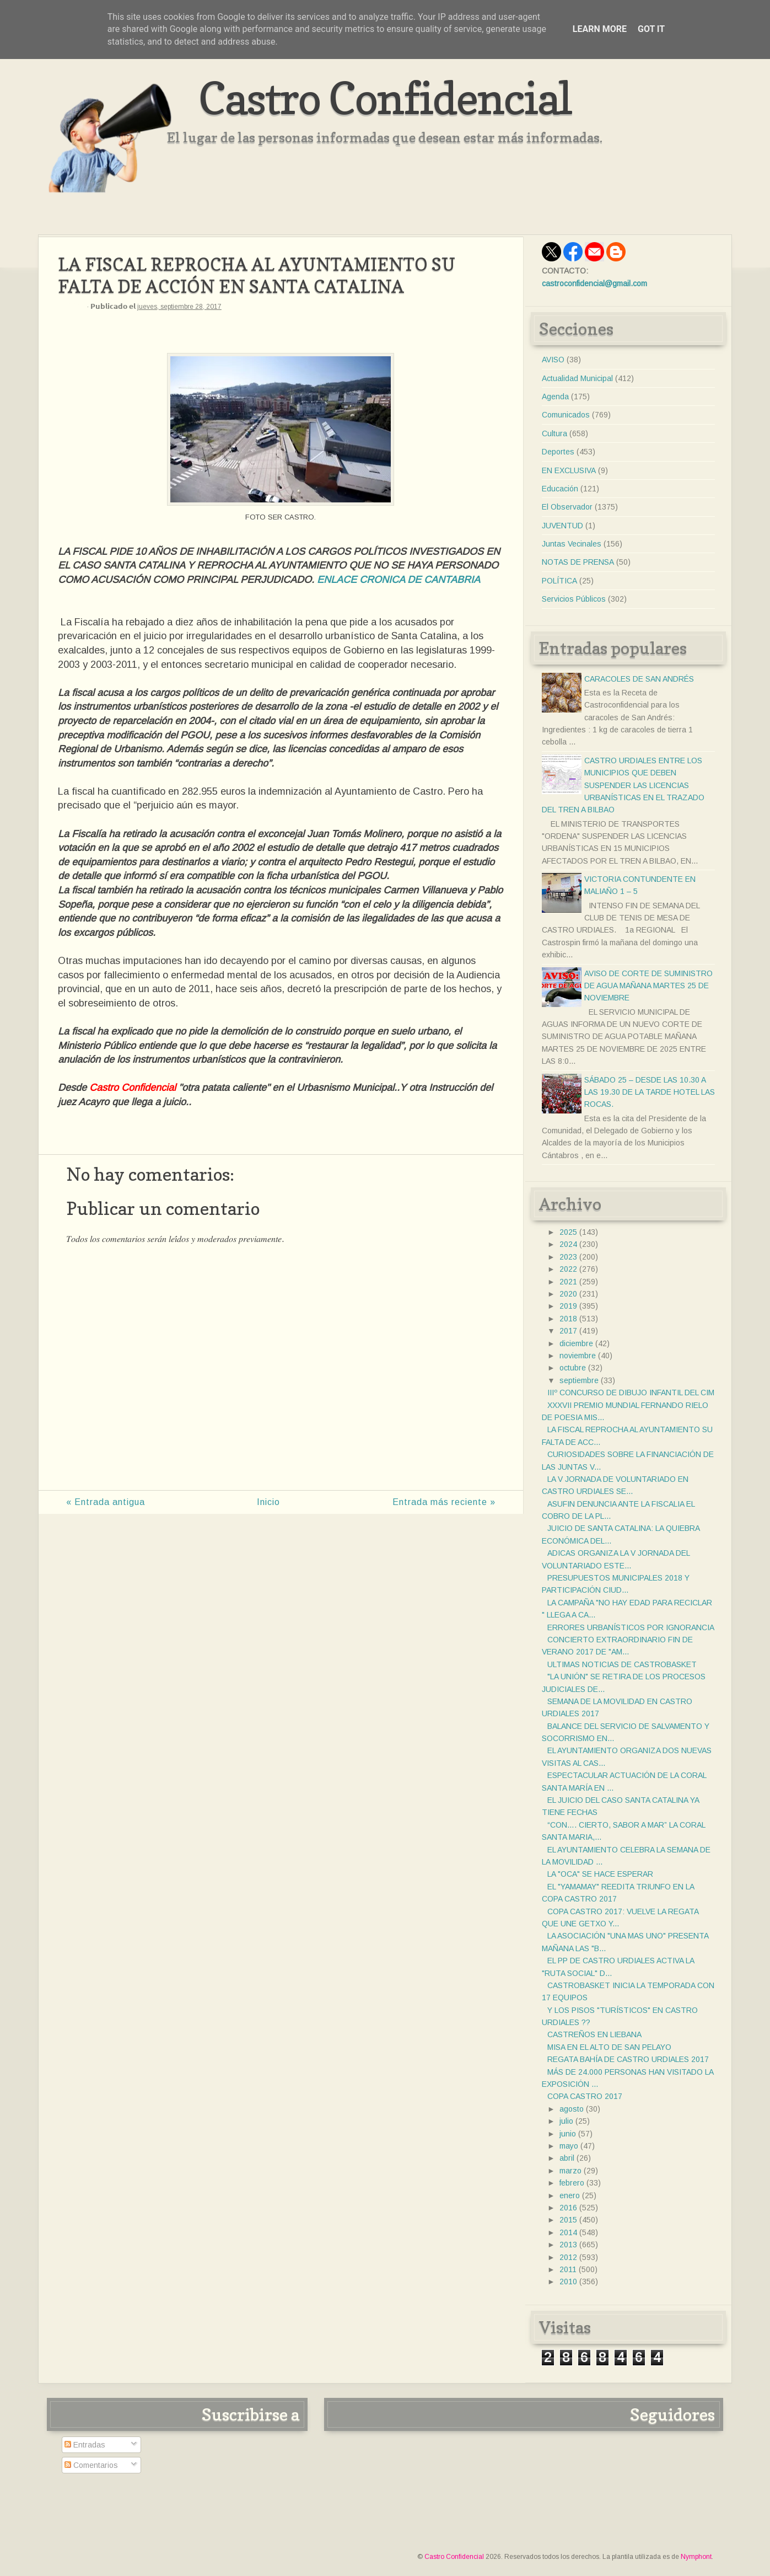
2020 (568, 1293)
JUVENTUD (562, 525)
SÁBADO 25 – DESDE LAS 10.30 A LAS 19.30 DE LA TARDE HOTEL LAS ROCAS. (649, 1092)
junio (567, 2133)
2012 (568, 2257)
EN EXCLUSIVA (569, 470)
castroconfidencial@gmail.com (594, 283)
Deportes (558, 451)
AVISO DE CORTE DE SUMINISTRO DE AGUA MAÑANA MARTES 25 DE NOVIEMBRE (648, 986)
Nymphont (696, 2557)
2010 (568, 2281)
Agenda (555, 396)
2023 (568, 1256)
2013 (568, 2244)
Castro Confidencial (385, 98)
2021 (568, 1281)
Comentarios (91, 2465)
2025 (568, 1232)
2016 (568, 2207)
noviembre (577, 1355)
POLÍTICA (559, 580)
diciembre (576, 1343)
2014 (568, 2232)
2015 (568, 2219)
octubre (572, 1367)
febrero (571, 2182)
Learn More (600, 29)
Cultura (554, 433)
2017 (568, 1330)
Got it (651, 29)
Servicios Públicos (574, 599)
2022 (568, 1269)
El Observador (567, 506)
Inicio (268, 1502)
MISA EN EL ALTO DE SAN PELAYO (609, 2047)
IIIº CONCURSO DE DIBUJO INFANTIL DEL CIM (630, 1392)
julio (566, 2121)
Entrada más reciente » (444, 1502)
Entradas (84, 2444)
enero (569, 2195)
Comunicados (566, 414)
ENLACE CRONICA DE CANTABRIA (398, 579)
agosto (571, 2108)
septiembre (579, 1380)
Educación (560, 488)
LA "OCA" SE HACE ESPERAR (600, 1874)
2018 (568, 1318)
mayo (568, 2145)
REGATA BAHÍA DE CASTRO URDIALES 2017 (628, 2059)
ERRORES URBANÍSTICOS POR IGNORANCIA (630, 1627)
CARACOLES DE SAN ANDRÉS (639, 678)
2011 (568, 2269)
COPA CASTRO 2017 (584, 2096)
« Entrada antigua (105, 1502)
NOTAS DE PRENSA (578, 562)
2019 (568, 1306)
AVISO (553, 359)
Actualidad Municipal (577, 378)
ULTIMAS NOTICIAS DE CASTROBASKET (622, 1664)
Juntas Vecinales (571, 543)
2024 (568, 1244)
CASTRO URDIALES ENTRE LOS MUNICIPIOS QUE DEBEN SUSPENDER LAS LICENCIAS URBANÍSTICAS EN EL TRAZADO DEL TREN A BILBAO (623, 785)
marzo (570, 2170)
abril (566, 2158)
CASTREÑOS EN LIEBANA (594, 2034)
